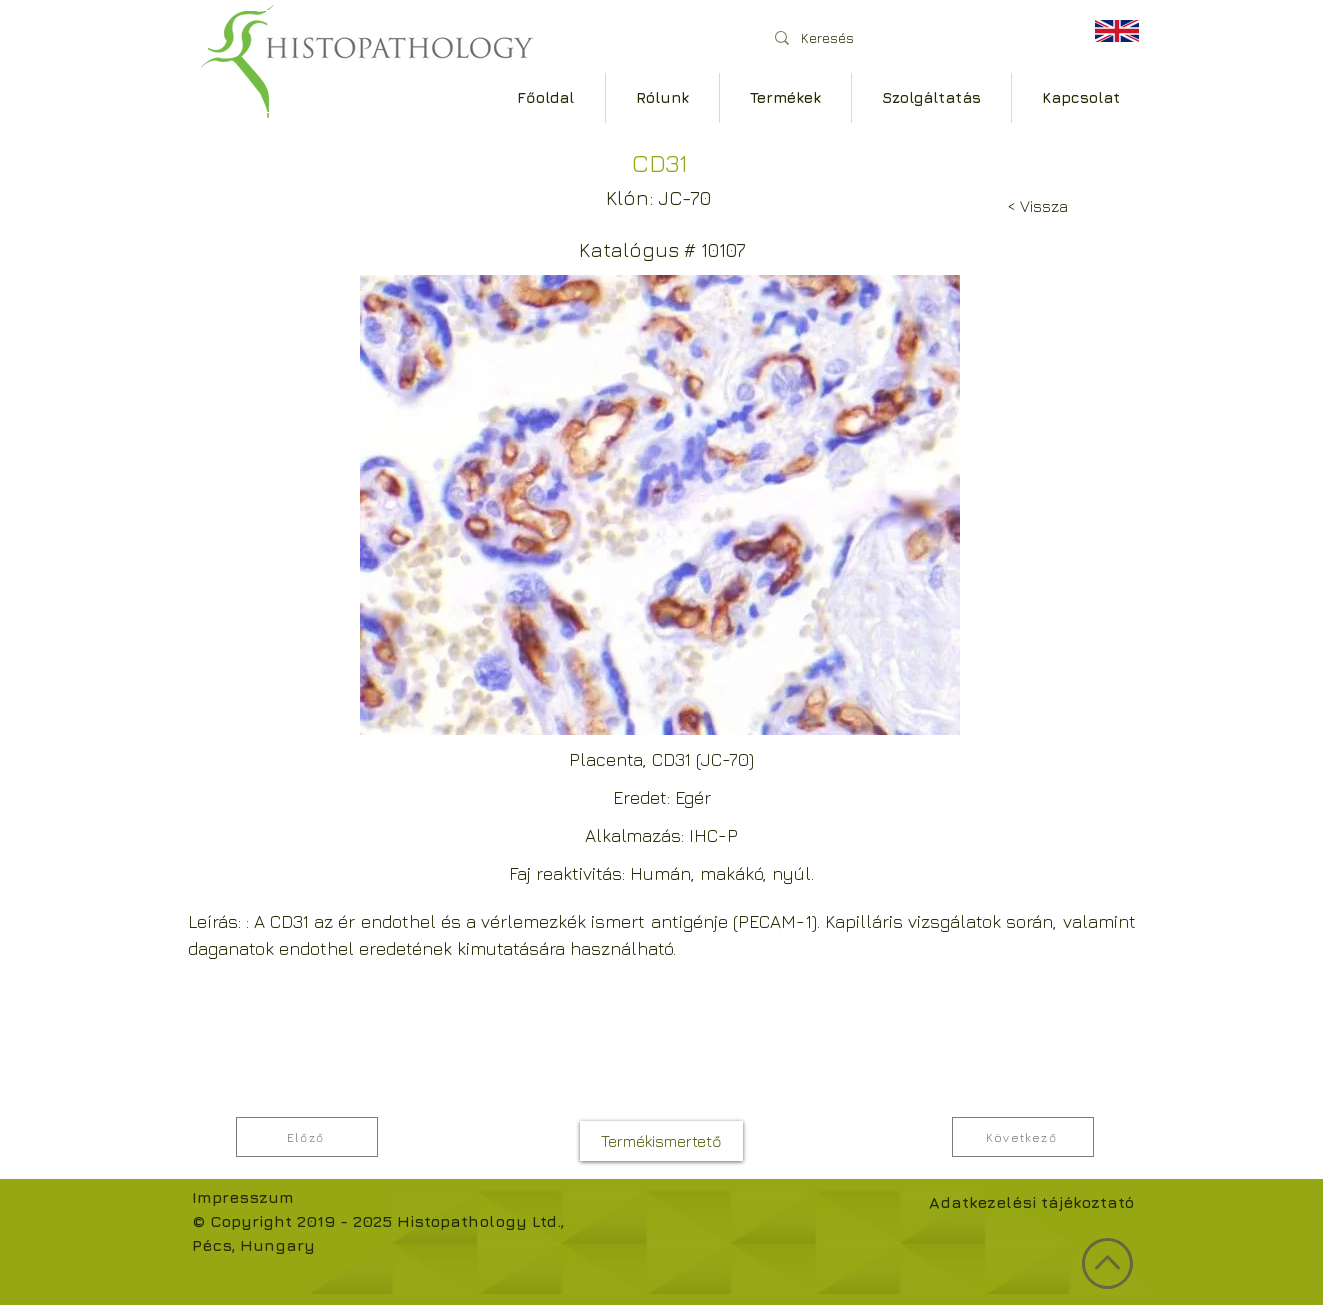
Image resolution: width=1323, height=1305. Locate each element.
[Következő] (1023, 1137)
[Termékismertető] (661, 1141)
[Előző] (307, 1137)
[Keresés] (911, 37)
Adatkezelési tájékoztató (1031, 1202)
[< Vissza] (1037, 206)
